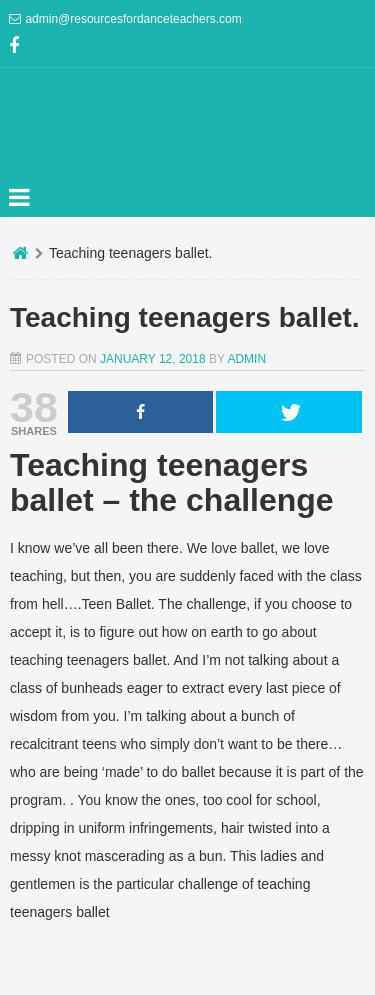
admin (246, 359)
